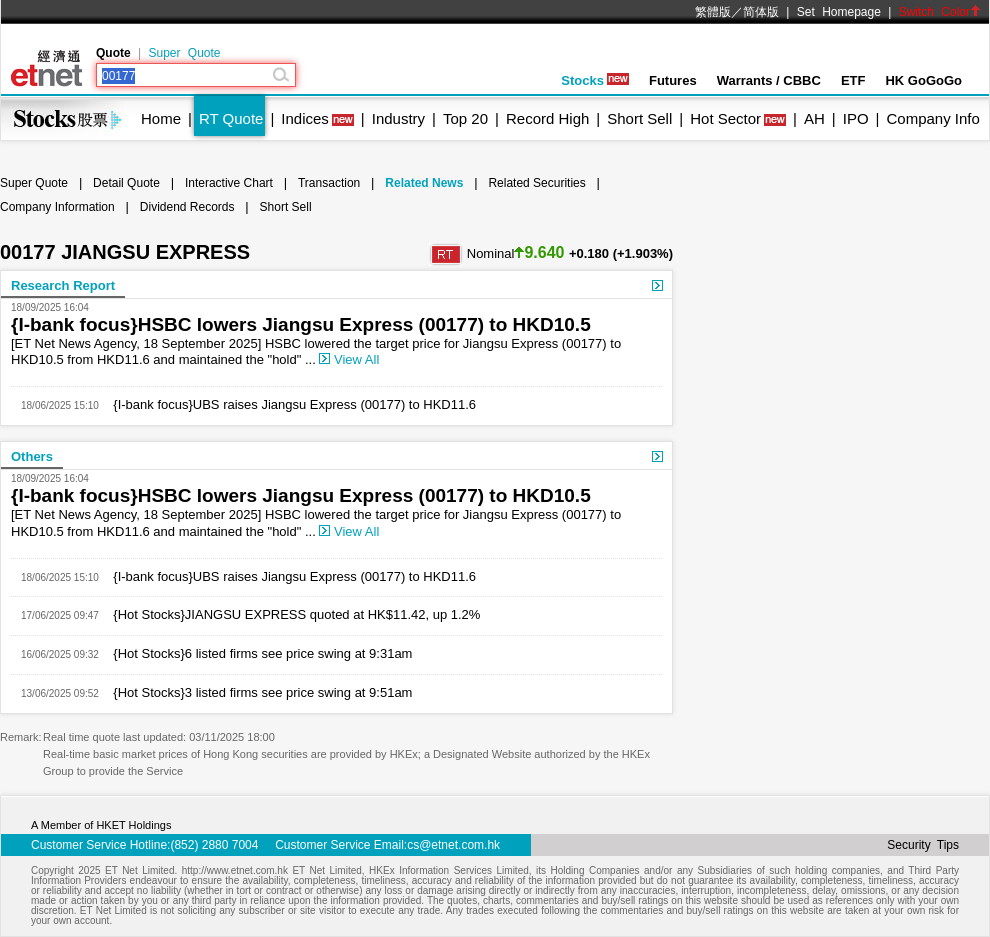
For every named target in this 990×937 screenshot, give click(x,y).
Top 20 (465, 118)
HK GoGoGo (923, 80)
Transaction (329, 183)
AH (814, 118)
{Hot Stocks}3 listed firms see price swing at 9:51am (256, 692)
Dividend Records (187, 207)
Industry (398, 118)
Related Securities (536, 183)
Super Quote (184, 53)
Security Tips (923, 845)
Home (161, 118)
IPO (856, 118)
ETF (853, 80)
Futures (673, 80)
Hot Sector (725, 118)
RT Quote (231, 118)
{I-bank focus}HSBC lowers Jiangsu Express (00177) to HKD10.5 (301, 324)
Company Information (57, 207)
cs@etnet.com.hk (453, 845)
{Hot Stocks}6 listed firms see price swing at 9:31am (256, 653)
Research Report (63, 285)
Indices (305, 118)
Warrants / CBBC (769, 80)
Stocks (595, 80)
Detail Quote (126, 183)
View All (349, 359)
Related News (424, 183)
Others (32, 456)
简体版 (761, 12)
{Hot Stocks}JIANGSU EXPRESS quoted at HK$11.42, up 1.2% (290, 614)
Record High (547, 118)
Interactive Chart (229, 183)
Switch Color (940, 12)
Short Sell (639, 118)
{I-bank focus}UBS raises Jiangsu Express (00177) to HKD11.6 (287, 404)
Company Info (932, 118)
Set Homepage (839, 12)
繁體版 (713, 12)
